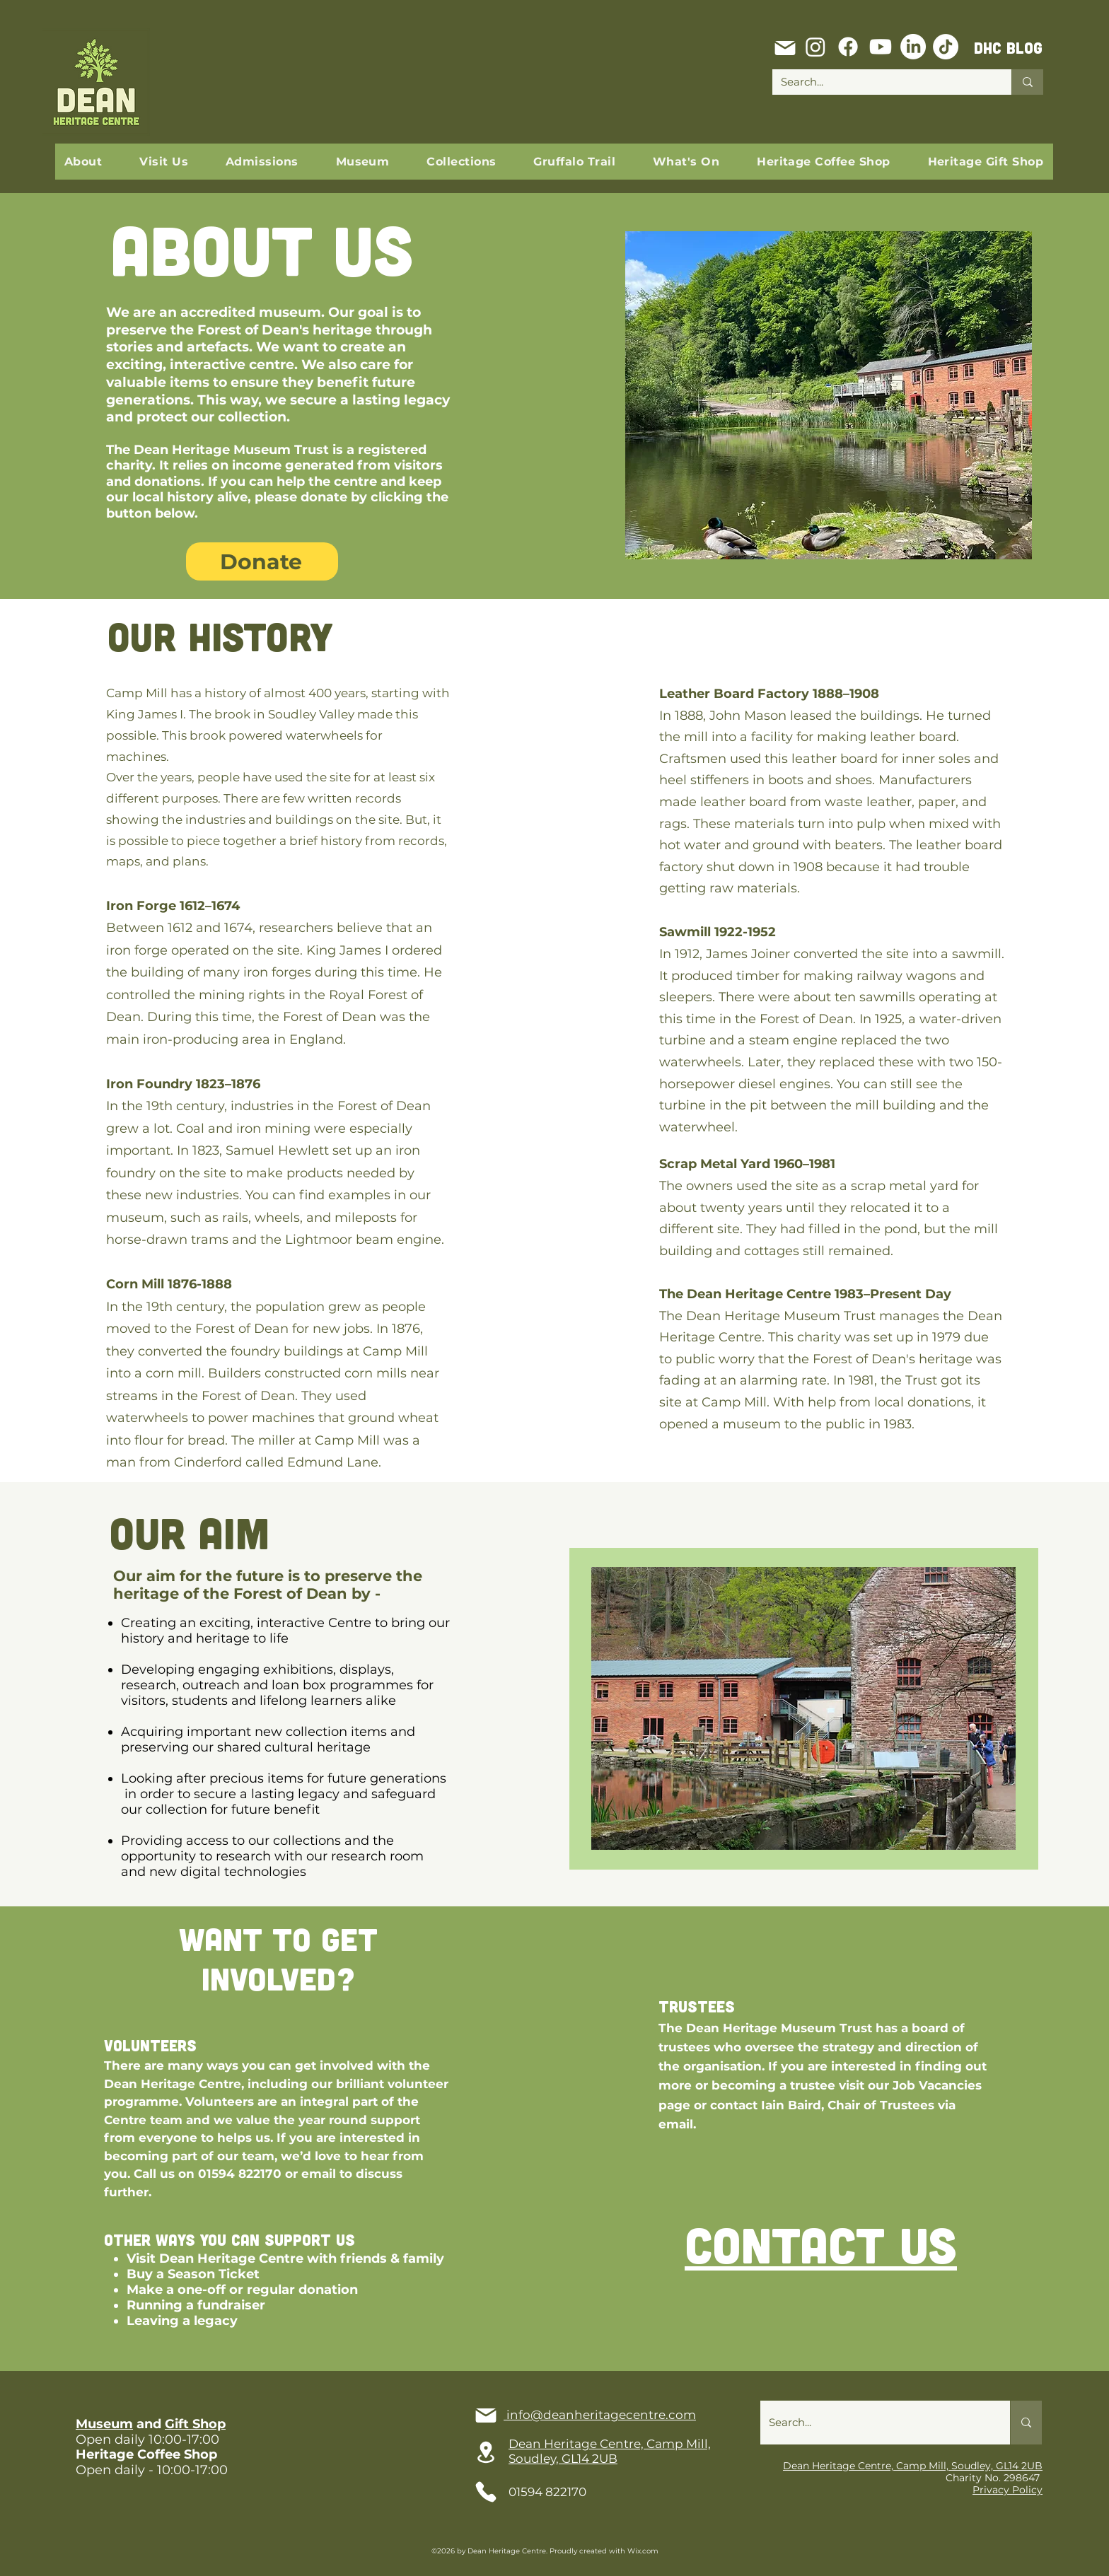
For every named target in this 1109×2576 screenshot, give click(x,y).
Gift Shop (195, 2424)
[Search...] (881, 82)
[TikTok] (945, 46)
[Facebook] (848, 46)
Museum (104, 2424)
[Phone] (486, 2492)
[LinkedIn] (913, 46)
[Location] (486, 2452)
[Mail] (785, 48)
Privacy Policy (1007, 2489)
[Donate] (262, 561)
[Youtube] (880, 46)
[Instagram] (815, 46)
